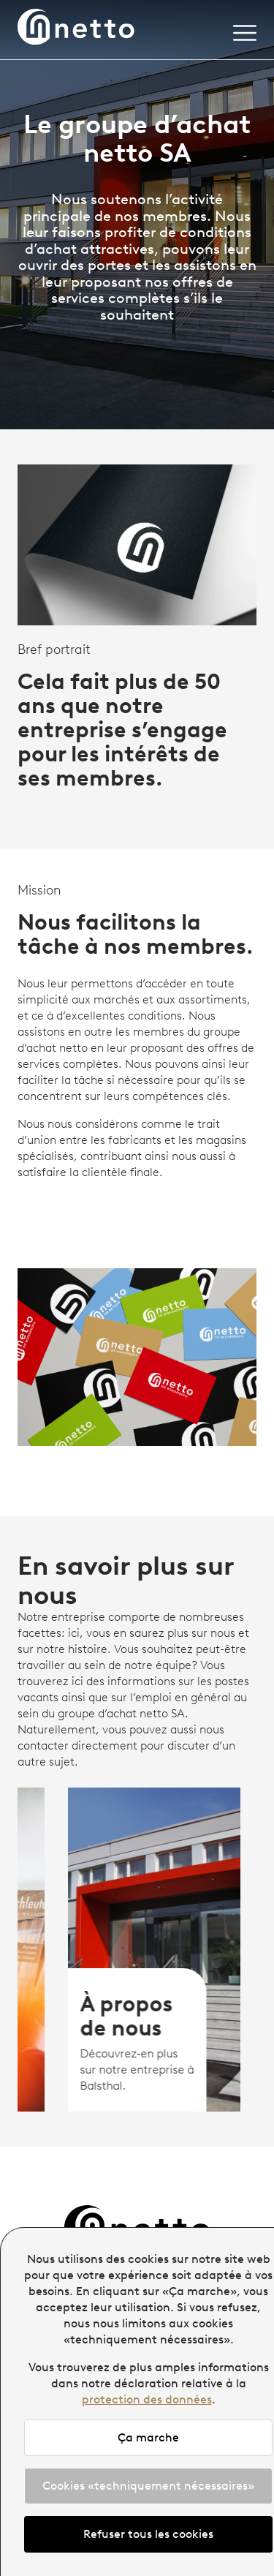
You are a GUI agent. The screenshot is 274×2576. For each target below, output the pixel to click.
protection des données (147, 2399)
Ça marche (148, 2437)
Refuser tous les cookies (148, 2534)
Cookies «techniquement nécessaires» (148, 2486)
